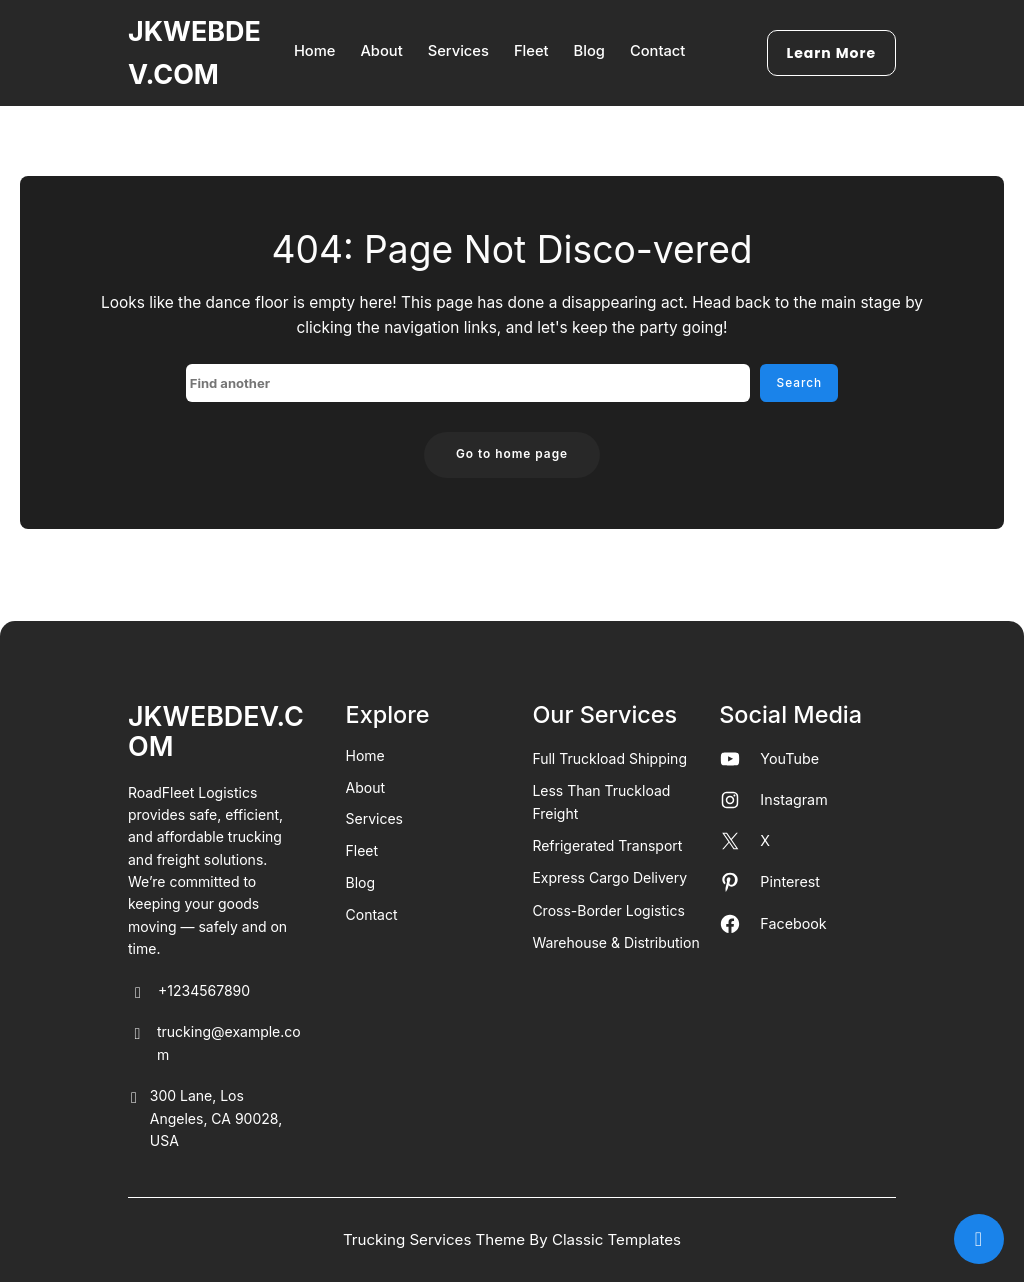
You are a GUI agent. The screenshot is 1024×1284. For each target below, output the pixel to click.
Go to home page (512, 455)
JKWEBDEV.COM (216, 732)
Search (798, 384)
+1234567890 (189, 994)
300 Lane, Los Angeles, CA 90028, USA (205, 1121)
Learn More (838, 53)
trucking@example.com (214, 1046)
